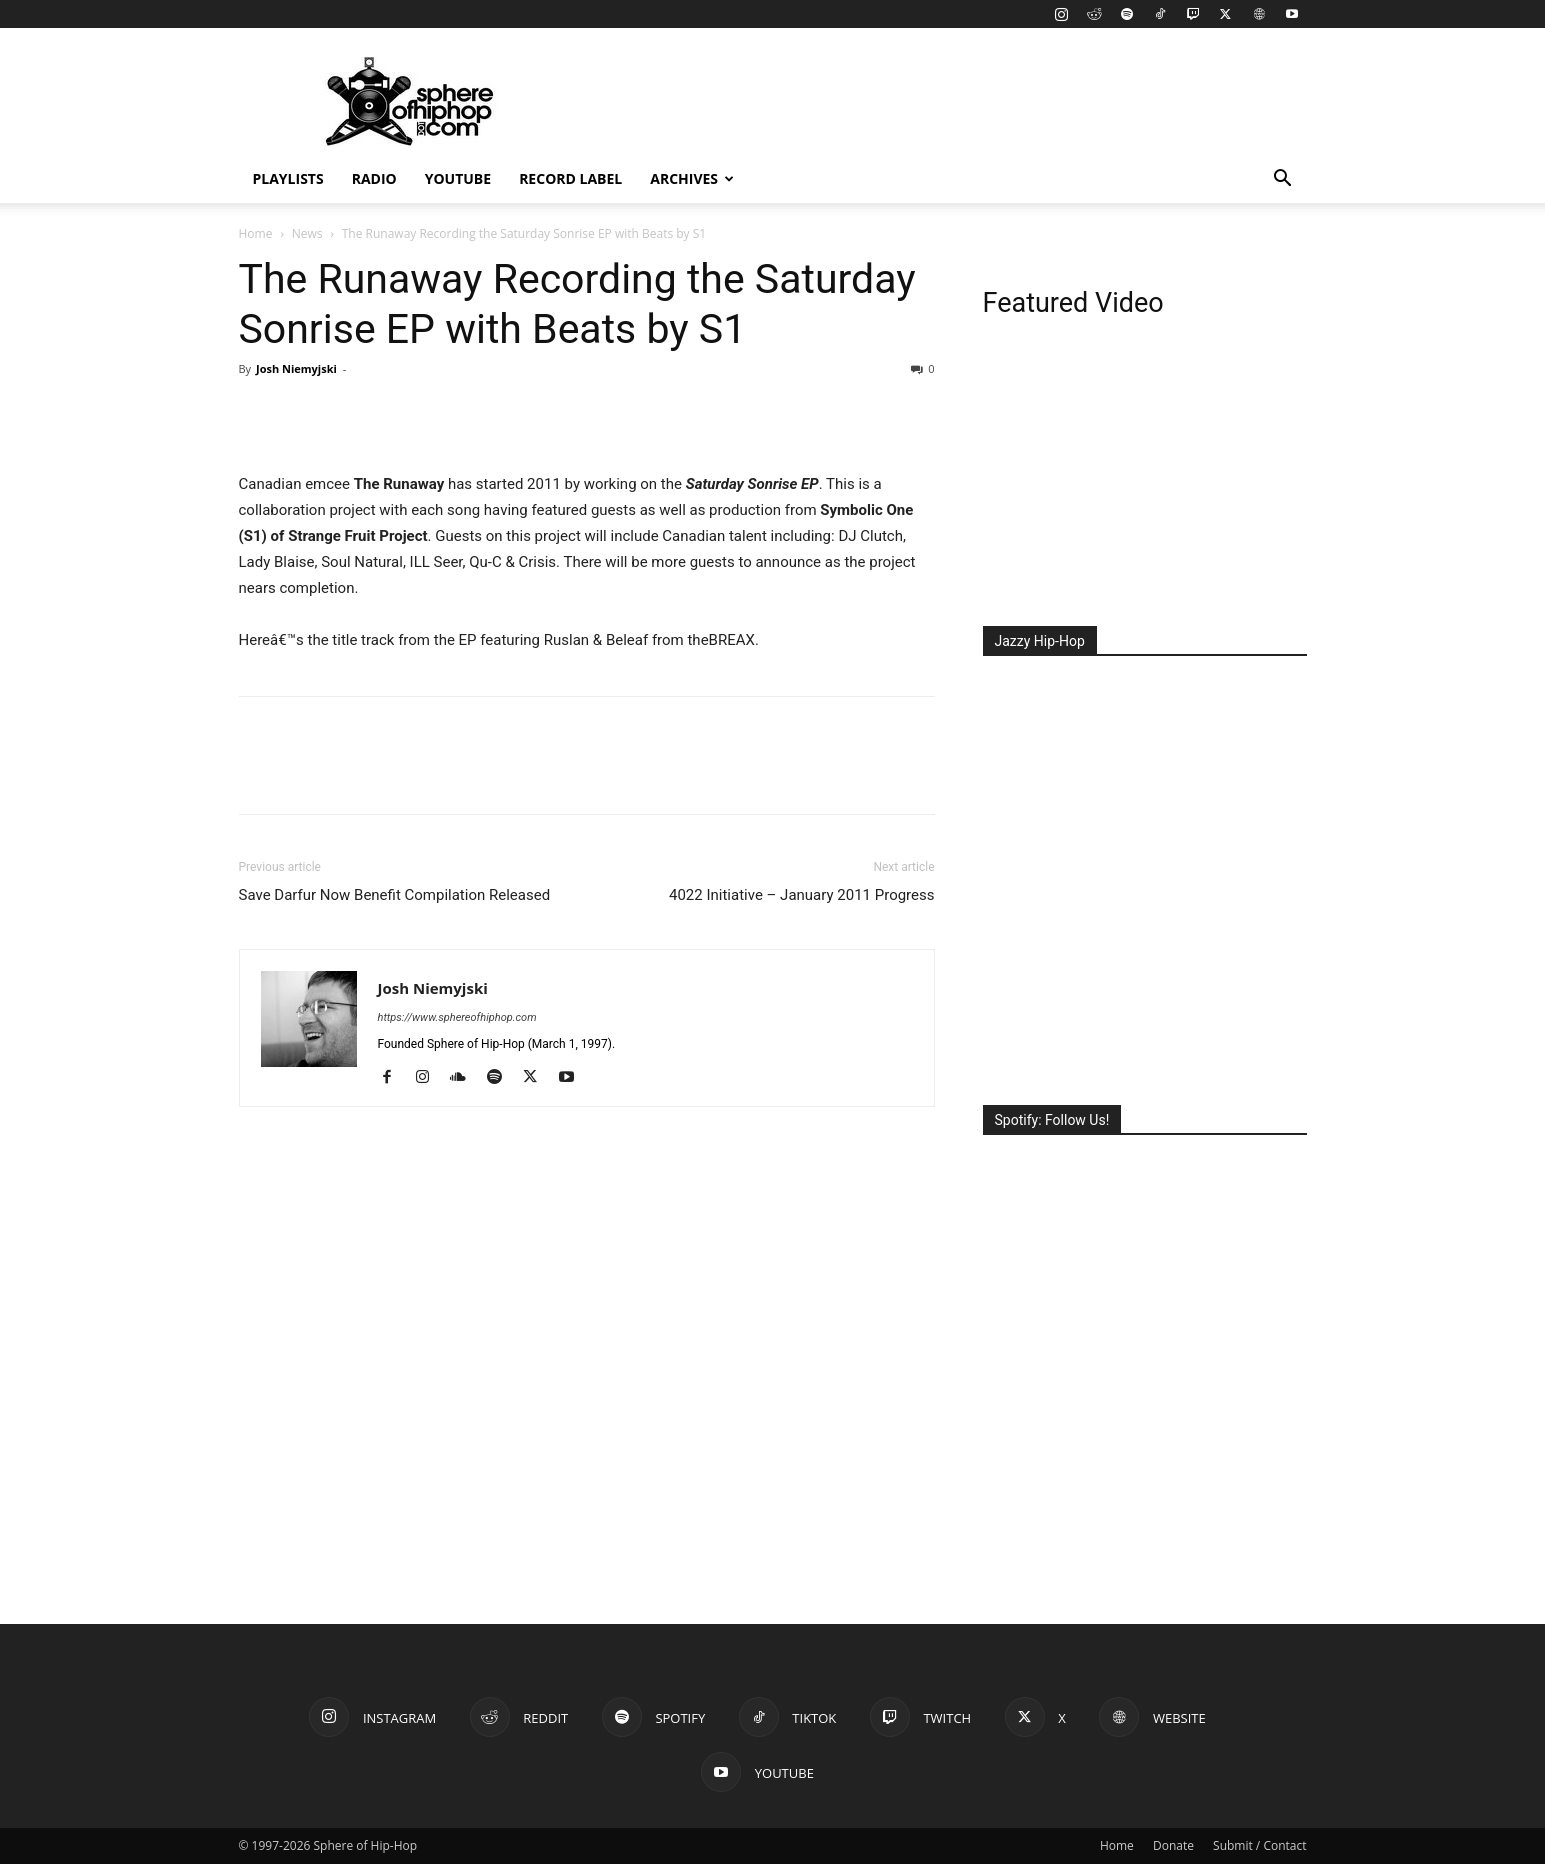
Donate (1173, 1845)
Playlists (288, 178)
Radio (374, 178)
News (307, 233)
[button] (1283, 180)
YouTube (458, 178)
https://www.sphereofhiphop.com (457, 1017)
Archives (692, 178)
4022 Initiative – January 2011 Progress (802, 895)
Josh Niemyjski (296, 368)
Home (256, 233)
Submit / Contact (1259, 1845)
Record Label (570, 178)
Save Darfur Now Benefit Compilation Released (395, 895)
